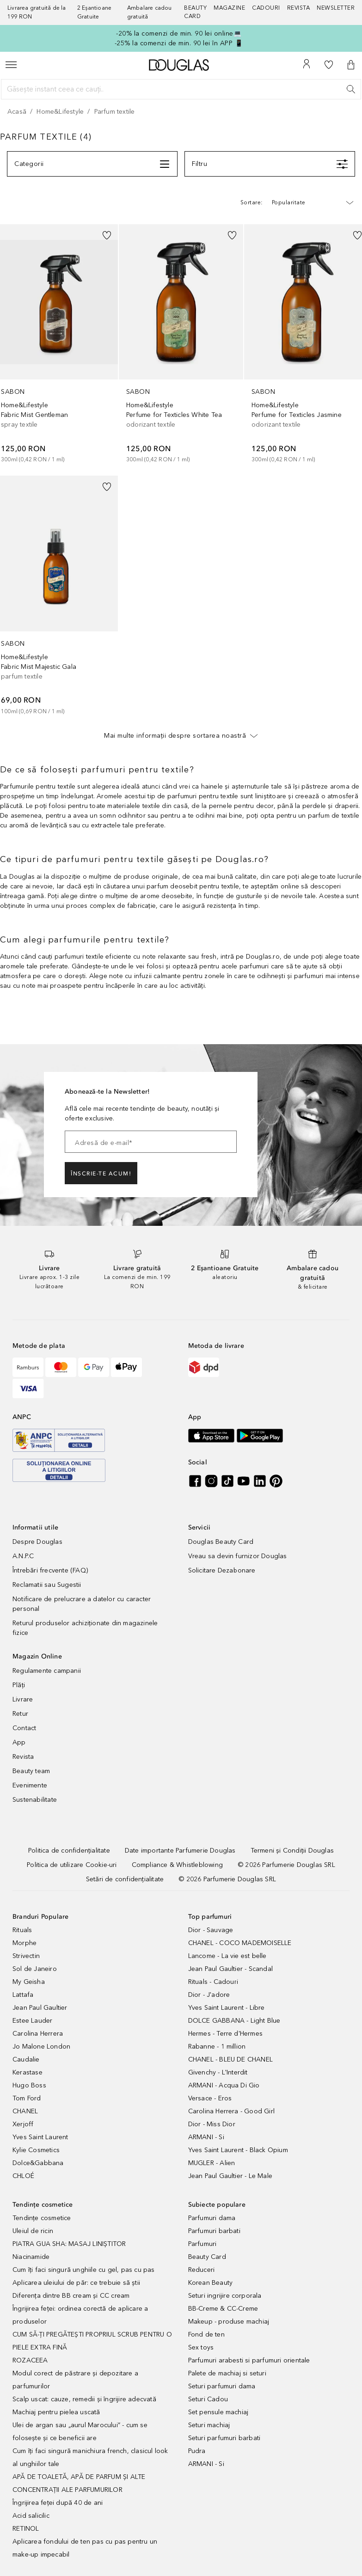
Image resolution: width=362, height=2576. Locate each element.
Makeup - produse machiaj (229, 2321)
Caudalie (26, 2059)
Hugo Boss (29, 2085)
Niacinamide (30, 2257)
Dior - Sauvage (210, 1930)
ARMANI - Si (206, 2137)
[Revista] (302, 12)
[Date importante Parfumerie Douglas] (180, 1850)
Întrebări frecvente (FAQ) (50, 1570)
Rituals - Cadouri (213, 1982)
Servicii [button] (199, 1527)
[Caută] (351, 89)
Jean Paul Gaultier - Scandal (230, 1969)
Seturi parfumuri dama (222, 2386)
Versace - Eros (210, 2098)
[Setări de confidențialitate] (125, 1879)
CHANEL (25, 2111)
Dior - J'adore (209, 1995)
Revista (23, 1757)
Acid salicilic (30, 2516)
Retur (20, 1714)
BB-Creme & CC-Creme (223, 2309)
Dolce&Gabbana (38, 2163)
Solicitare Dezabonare (222, 1570)
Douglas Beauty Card (221, 1542)
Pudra (197, 2451)
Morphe (24, 1943)
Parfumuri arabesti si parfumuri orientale (249, 2360)
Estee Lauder (32, 2021)
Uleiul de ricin (32, 2231)
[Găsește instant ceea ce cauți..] (181, 89)
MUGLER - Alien (211, 2163)
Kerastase (27, 2072)
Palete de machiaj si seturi (227, 2373)
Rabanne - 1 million (217, 2046)
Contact (24, 1728)
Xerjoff (22, 2124)
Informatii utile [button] (35, 1527)
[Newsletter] (336, 12)
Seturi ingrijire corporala (225, 2296)
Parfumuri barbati (214, 2231)
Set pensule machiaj (218, 2412)
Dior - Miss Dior (211, 2124)
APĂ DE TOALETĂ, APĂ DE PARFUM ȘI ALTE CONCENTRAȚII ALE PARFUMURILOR (78, 2483)
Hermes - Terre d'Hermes (225, 2034)
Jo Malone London (41, 2046)
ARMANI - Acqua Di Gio (224, 2085)
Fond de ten (206, 2334)
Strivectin (26, 1956)
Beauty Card (207, 2257)
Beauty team (31, 1771)
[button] (351, 65)
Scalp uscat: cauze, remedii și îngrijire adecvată (84, 2399)
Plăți (18, 1685)
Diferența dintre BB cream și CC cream (70, 2296)
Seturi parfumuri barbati (224, 2438)
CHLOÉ (23, 2176)
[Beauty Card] (199, 12)
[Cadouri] (269, 12)
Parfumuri (202, 2244)
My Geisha (28, 1982)
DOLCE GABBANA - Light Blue (234, 2021)
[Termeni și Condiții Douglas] (292, 1850)
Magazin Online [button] (37, 1656)
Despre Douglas (37, 1542)
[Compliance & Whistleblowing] (177, 1865)
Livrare (22, 1699)
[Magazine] (233, 12)
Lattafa (22, 1995)
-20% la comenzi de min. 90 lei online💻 (178, 33)
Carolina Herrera (37, 2034)
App (19, 1742)
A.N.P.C (23, 1556)
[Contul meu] (306, 65)
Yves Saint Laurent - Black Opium (238, 2150)
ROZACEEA (30, 2360)
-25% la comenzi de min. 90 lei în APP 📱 (179, 43)
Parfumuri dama (212, 2218)
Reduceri (201, 2270)
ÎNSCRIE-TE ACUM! (101, 1173)
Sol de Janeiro (34, 1969)
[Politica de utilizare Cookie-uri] (71, 1865)
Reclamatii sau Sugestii (46, 1585)
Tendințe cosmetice (41, 2218)
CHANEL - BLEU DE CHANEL (230, 2059)
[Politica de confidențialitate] (69, 1850)
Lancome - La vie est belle (227, 1956)
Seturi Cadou (208, 2399)
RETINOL (25, 2529)
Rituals (22, 1930)
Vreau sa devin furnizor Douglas (237, 1556)
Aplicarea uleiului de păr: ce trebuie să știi (76, 2283)
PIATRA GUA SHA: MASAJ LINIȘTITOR (69, 2244)
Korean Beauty (210, 2283)
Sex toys (201, 2347)
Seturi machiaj (209, 2425)
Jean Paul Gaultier (39, 2008)
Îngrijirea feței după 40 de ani (57, 2503)
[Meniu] (11, 65)
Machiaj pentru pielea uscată (56, 2412)
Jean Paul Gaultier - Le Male (230, 2176)
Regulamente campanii (46, 1671)
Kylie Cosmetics (36, 2150)
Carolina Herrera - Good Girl (231, 2111)
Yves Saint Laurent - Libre (226, 2008)
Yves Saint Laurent (40, 2137)
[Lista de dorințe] (329, 65)
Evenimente (29, 1785)
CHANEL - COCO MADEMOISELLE (240, 1943)
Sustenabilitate (34, 1800)
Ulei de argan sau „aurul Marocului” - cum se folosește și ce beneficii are (79, 2431)
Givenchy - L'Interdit (218, 2072)
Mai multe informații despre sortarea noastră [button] (181, 735)
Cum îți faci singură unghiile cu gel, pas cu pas (83, 2270)
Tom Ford (26, 2098)
